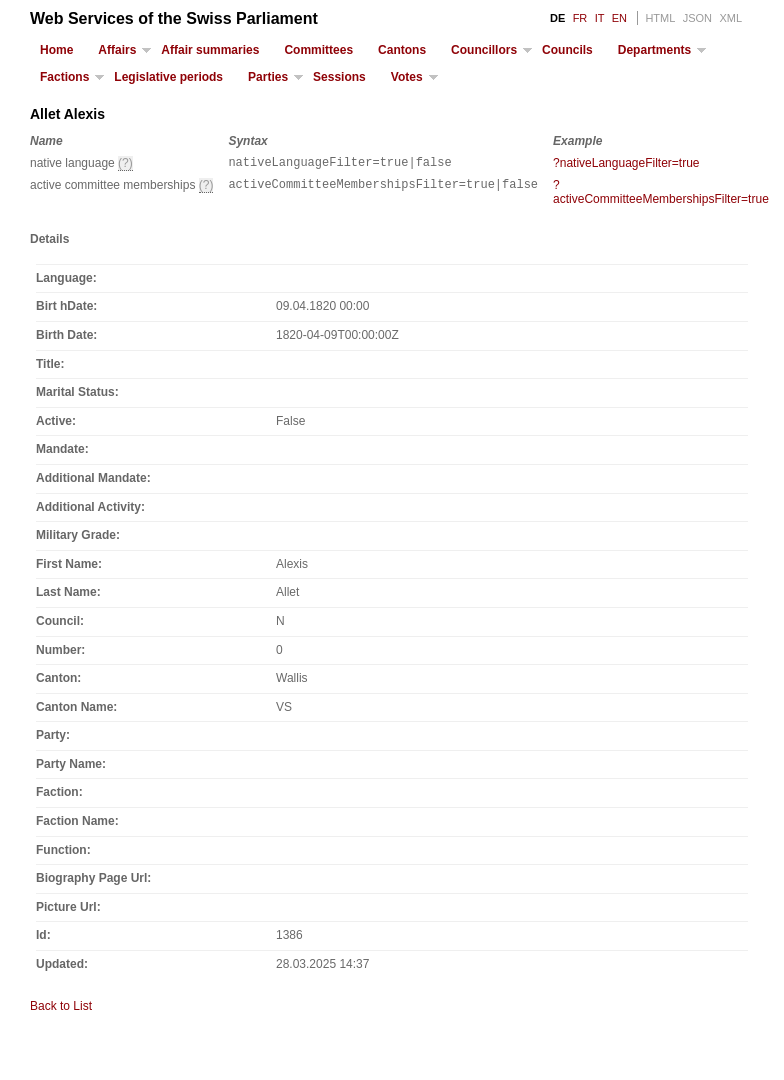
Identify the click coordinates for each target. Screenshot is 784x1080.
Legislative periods (168, 77)
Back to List (61, 1009)
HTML (660, 18)
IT (600, 18)
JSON (697, 18)
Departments (654, 50)
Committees (318, 50)
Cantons (402, 50)
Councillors (484, 50)
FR (580, 18)
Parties (268, 77)
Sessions (339, 77)
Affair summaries (210, 50)
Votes (407, 77)
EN (619, 18)
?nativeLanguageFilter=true (626, 163)
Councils (567, 50)
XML (730, 18)
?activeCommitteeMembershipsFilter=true (661, 195)
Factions (64, 77)
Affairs (117, 50)
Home (56, 50)
